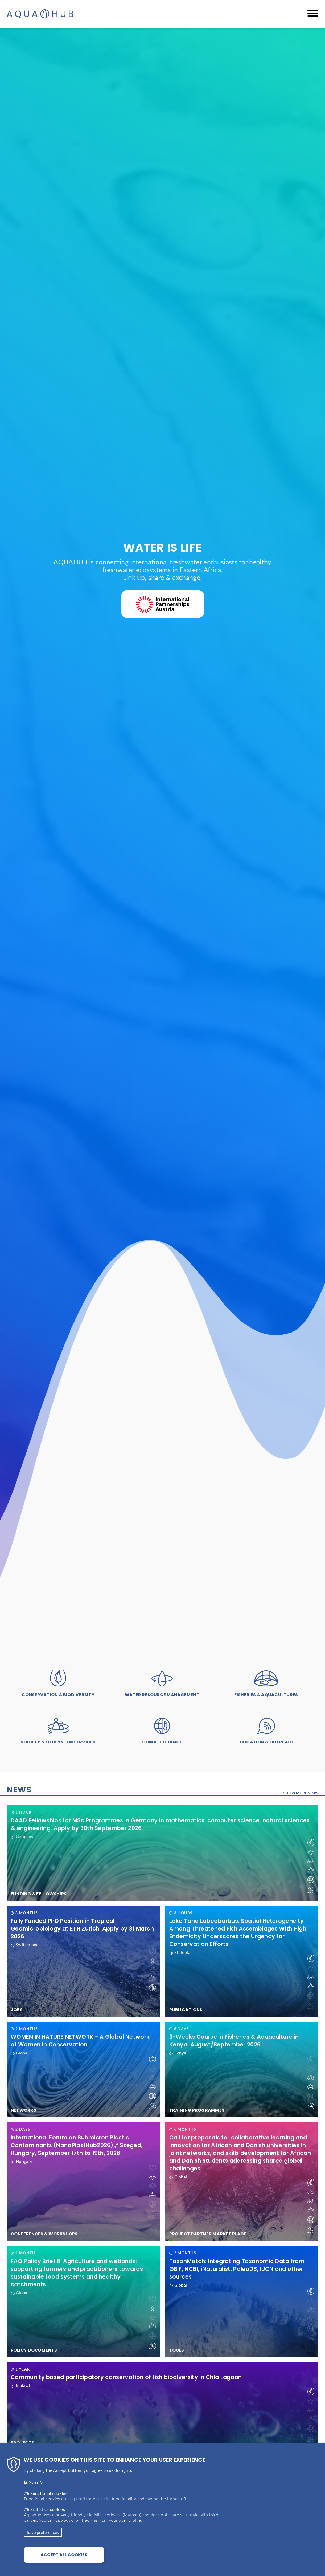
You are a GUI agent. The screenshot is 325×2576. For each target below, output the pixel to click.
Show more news (300, 1793)
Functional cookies (48, 2493)
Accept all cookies (63, 2555)
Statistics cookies (47, 2509)
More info (36, 2482)
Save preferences (43, 2532)
